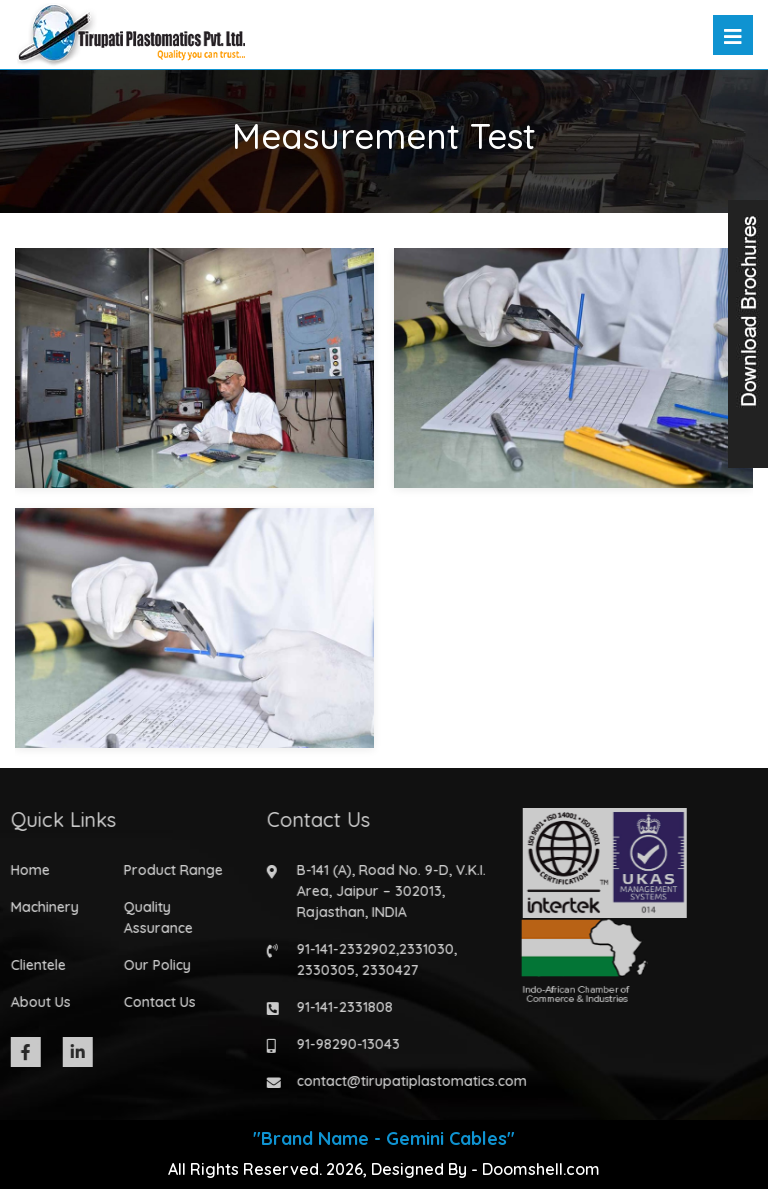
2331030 (420, 949)
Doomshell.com (541, 1169)
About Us (35, 1002)
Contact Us (154, 1002)
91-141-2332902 (340, 949)
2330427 (384, 970)
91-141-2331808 (339, 1007)
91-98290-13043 (342, 1044)
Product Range (167, 870)
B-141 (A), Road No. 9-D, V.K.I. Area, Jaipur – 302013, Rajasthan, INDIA (385, 891)
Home (24, 870)
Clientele (32, 965)
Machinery (39, 907)
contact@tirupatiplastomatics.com (406, 1081)
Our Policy (151, 965)
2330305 (320, 970)
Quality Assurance (152, 917)
